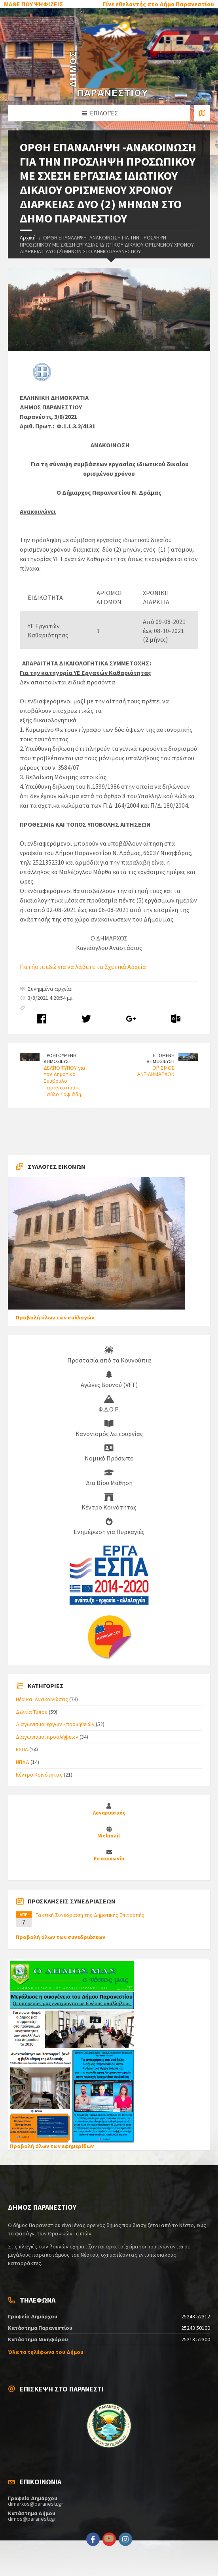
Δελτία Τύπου (31, 1711)
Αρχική (28, 237)
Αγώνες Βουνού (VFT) (109, 1379)
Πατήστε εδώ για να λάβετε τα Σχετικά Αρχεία (83, 966)
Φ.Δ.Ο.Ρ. (109, 1404)
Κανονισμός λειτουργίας (109, 1428)
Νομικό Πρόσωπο (109, 1453)
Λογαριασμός (109, 1812)
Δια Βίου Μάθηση (109, 1477)
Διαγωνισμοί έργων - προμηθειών (55, 1724)
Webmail (109, 1835)
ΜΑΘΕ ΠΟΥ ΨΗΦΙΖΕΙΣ (33, 4)
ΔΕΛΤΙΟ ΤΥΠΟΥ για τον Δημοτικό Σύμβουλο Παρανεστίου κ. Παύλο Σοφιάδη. (64, 1081)
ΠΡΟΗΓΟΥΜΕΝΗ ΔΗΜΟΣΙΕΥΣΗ (60, 1058)
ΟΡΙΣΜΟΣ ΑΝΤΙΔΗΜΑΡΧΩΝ (155, 1071)
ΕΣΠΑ (22, 1749)
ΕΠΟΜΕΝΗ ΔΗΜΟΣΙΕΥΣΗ (160, 1058)
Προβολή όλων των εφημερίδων (52, 2146)
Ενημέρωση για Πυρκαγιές (109, 1526)
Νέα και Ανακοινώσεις (42, 1699)
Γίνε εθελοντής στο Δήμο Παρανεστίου (158, 4)
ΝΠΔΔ (22, 1762)
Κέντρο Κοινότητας (109, 1502)
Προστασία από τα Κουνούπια (109, 1355)
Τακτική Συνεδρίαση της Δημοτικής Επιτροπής (90, 1914)
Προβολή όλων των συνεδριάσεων (60, 1937)
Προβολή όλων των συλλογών (55, 1317)
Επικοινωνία (109, 1858)
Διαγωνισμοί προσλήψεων (47, 1736)
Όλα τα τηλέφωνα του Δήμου (45, 2352)
